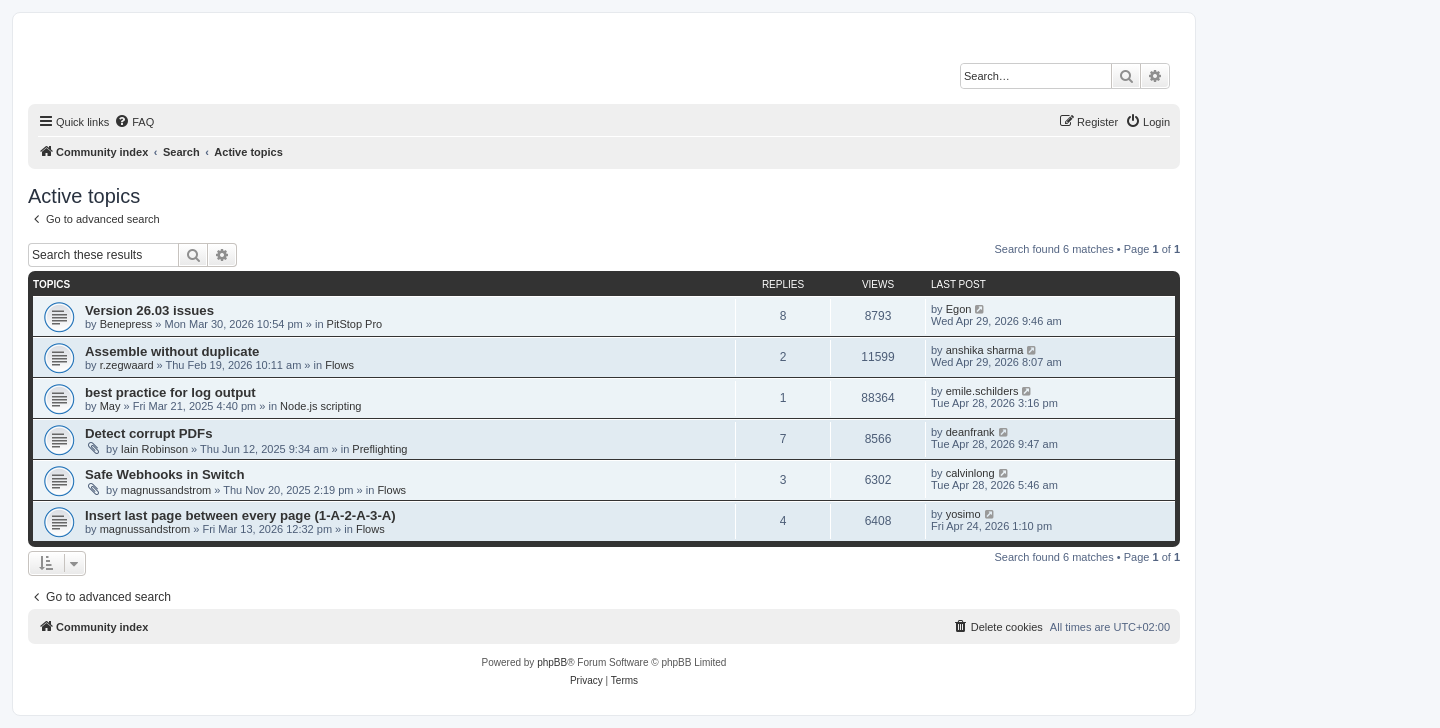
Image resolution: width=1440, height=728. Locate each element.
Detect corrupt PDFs (149, 433)
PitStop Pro (355, 324)
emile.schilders (982, 391)
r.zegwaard (127, 365)
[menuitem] (134, 122)
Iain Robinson (154, 449)
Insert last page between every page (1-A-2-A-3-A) (240, 515)
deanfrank (970, 432)
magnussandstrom (166, 490)
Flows (339, 365)
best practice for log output (170, 392)
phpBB (552, 662)
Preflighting (379, 449)
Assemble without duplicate (172, 351)
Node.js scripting (320, 406)
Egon (959, 309)
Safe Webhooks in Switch (165, 474)
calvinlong (970, 473)
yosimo (963, 514)
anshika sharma (985, 350)
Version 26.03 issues (149, 310)
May (110, 406)
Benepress (126, 324)
